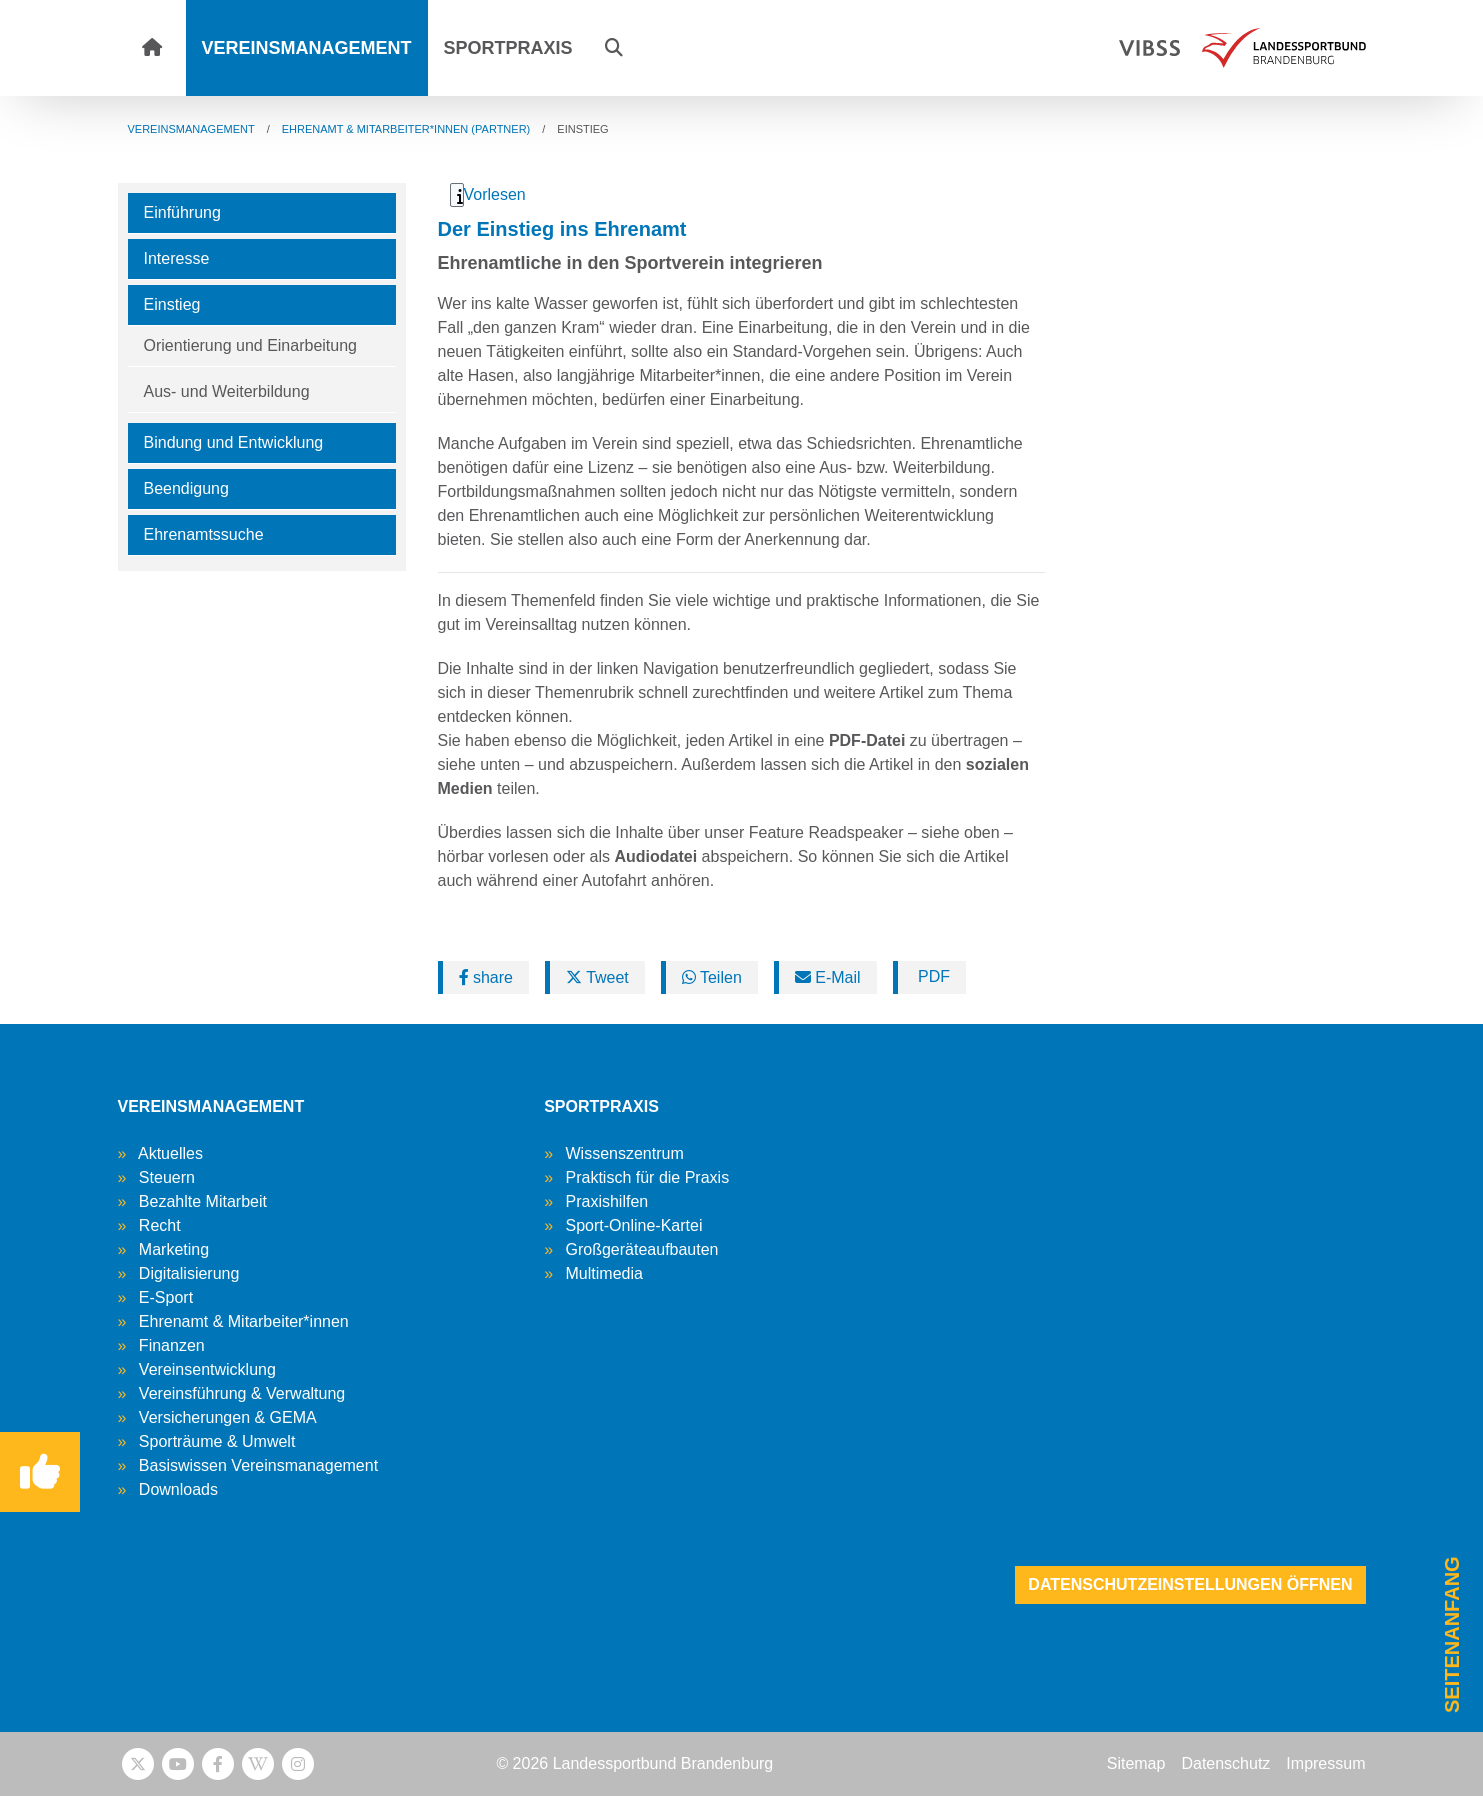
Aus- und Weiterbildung (227, 391)
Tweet (597, 977)
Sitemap (1136, 1763)
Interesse (177, 258)
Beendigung (186, 488)
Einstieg (172, 304)
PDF (932, 976)
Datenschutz (1225, 1763)
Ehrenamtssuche (204, 534)
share (486, 977)
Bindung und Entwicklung (234, 442)
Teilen (712, 977)
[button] (614, 48)
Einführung (182, 212)
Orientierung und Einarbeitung (250, 345)
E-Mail (828, 977)
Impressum (1325, 1763)
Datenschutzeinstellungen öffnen (1190, 1584)
